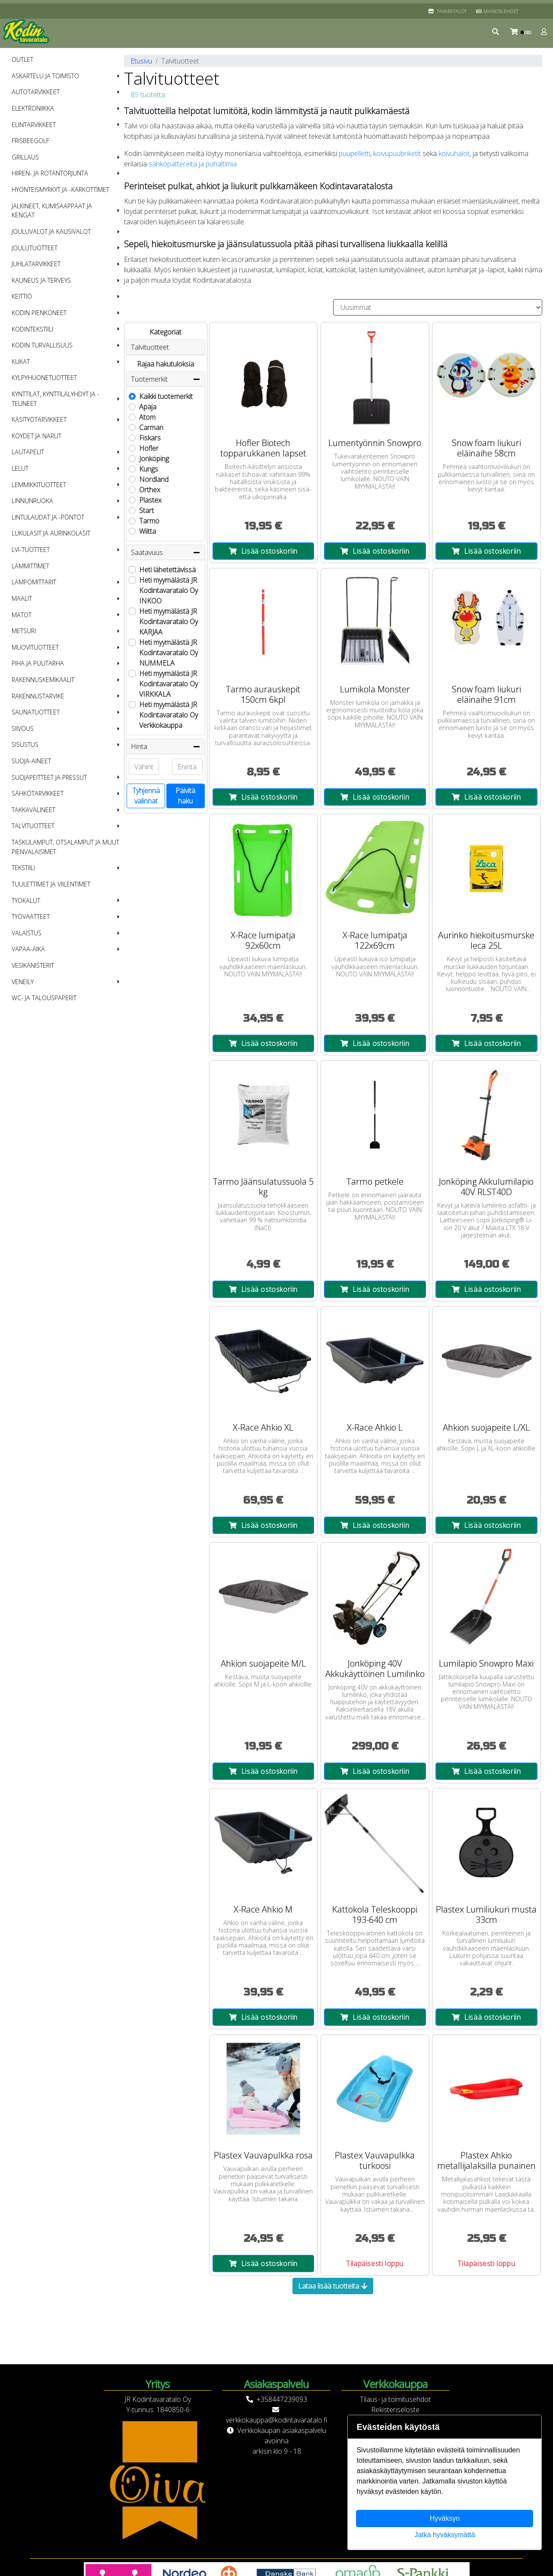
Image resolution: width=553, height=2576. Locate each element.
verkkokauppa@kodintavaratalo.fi (276, 2420)
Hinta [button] (166, 746)
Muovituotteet (35, 647)
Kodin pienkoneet (39, 313)
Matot (22, 615)
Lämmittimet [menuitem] (30, 566)
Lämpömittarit (34, 582)
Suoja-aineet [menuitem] (31, 761)
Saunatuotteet (36, 712)
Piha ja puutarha (38, 663)
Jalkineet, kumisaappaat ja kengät (52, 211)
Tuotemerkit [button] (166, 379)
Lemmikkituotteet (39, 485)
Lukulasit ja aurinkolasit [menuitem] (51, 533)
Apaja (147, 406)
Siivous (23, 728)
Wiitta (147, 531)
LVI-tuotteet (31, 549)
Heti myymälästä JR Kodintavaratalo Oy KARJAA (168, 621)
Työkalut (26, 900)
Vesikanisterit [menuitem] (33, 965)
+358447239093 (282, 2399)
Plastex (150, 500)
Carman (151, 427)
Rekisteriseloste (395, 2409)
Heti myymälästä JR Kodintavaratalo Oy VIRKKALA (168, 684)
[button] (496, 31)
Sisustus (25, 744)
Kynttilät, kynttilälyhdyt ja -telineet (55, 399)
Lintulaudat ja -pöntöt (48, 517)
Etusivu (141, 61)
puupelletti (354, 153)
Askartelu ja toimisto (45, 76)
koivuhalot (454, 153)
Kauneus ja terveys (41, 280)
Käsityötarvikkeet (39, 419)
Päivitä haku (185, 796)
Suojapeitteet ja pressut (49, 777)
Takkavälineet (33, 810)
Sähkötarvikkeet (38, 793)
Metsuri (24, 631)
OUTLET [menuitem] (22, 59)
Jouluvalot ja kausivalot (51, 231)
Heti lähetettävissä (167, 569)
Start (146, 510)
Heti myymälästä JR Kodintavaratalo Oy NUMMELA (168, 653)
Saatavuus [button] (166, 552)
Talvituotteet (33, 826)
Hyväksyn (445, 2518)
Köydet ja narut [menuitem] (36, 436)
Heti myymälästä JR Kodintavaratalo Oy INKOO (168, 590)
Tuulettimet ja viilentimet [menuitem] (51, 884)
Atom (147, 417)
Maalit (22, 598)
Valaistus (26, 933)
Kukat (21, 361)
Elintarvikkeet (34, 125)
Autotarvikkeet (36, 92)
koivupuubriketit (397, 153)
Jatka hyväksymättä (444, 2534)
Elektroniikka (33, 108)
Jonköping (154, 458)
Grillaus (25, 157)
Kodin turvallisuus (42, 345)
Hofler (149, 448)
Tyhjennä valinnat (146, 796)
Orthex (149, 489)
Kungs (148, 469)
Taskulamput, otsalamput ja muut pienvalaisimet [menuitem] (65, 847)
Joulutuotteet (34, 248)
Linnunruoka (32, 501)
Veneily (23, 982)
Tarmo (149, 521)
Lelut (20, 468)
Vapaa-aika (28, 949)
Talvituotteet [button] (150, 347)
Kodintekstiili (32, 329)
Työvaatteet (31, 916)
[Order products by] (437, 307)
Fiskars (150, 438)
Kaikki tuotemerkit (166, 396)
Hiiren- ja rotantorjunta (50, 173)
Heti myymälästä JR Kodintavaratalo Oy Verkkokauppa (168, 715)
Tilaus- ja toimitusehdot (395, 2399)
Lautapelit (28, 452)
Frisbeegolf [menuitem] (30, 141)
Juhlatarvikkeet (36, 264)
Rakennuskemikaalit (43, 680)
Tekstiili (23, 868)
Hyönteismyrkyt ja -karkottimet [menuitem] (60, 189)
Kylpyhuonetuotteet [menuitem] (44, 377)
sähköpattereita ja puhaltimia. (193, 164)
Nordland (153, 479)
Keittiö (22, 296)
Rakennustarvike (38, 696)
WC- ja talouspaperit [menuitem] (44, 998)
